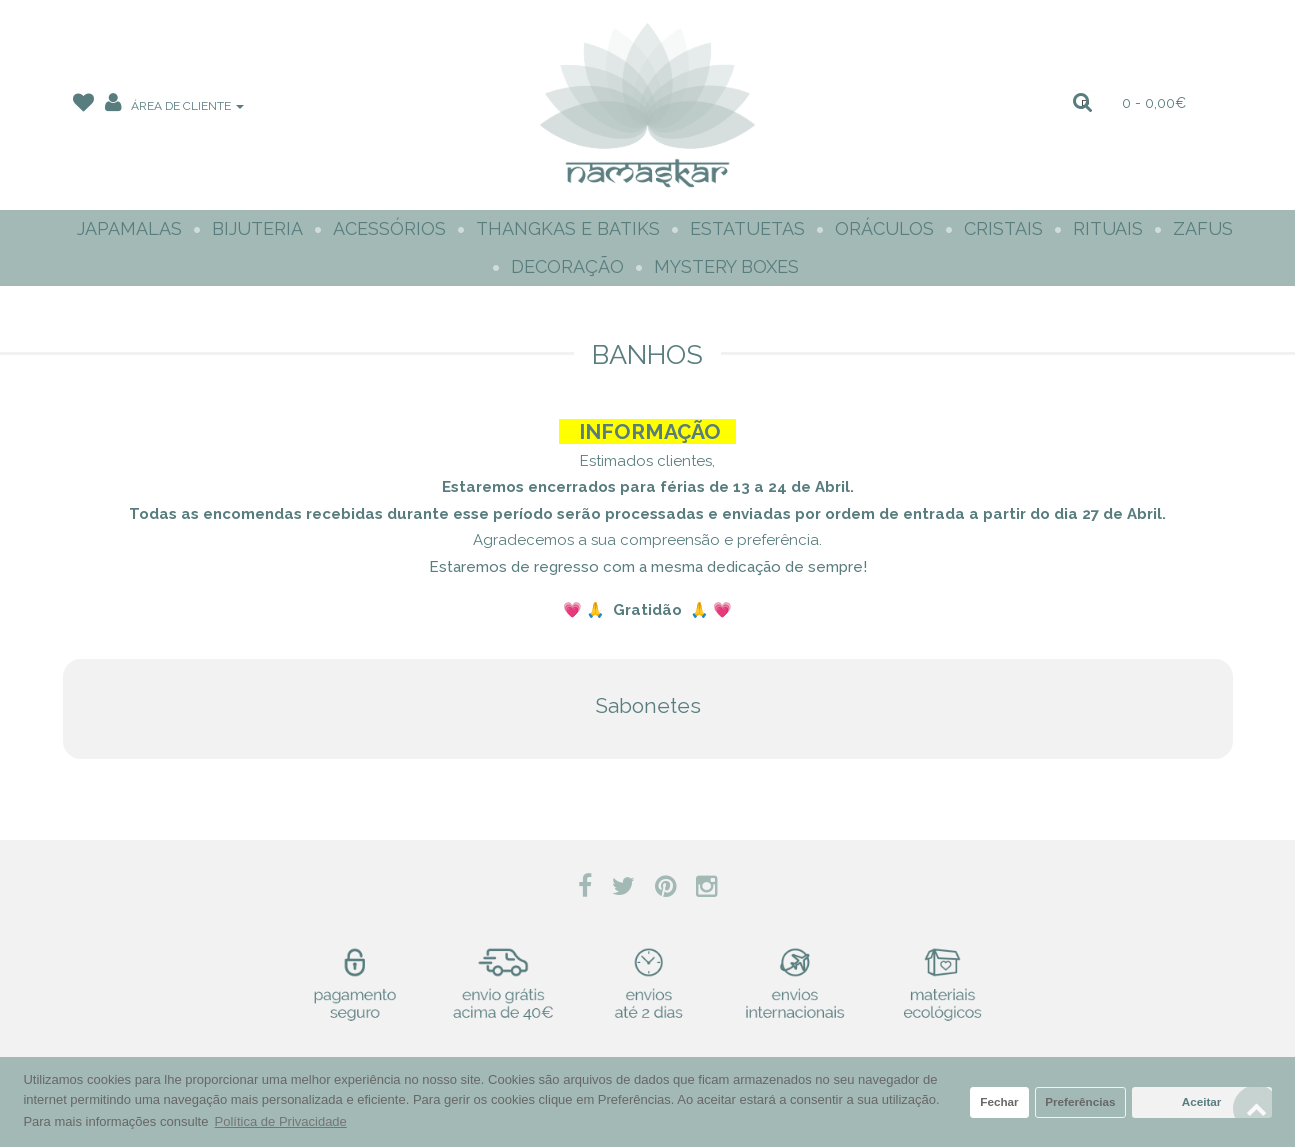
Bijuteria (257, 228)
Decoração (567, 266)
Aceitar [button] (1202, 1101)
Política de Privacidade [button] (281, 1121)
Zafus (1203, 228)
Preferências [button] (1080, 1101)
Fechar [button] (999, 1101)
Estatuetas (747, 228)
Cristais (1003, 228)
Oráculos (884, 228)
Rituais (1108, 228)
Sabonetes (648, 705)
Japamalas (129, 228)
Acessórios (389, 228)
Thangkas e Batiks (568, 228)
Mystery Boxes (726, 266)
